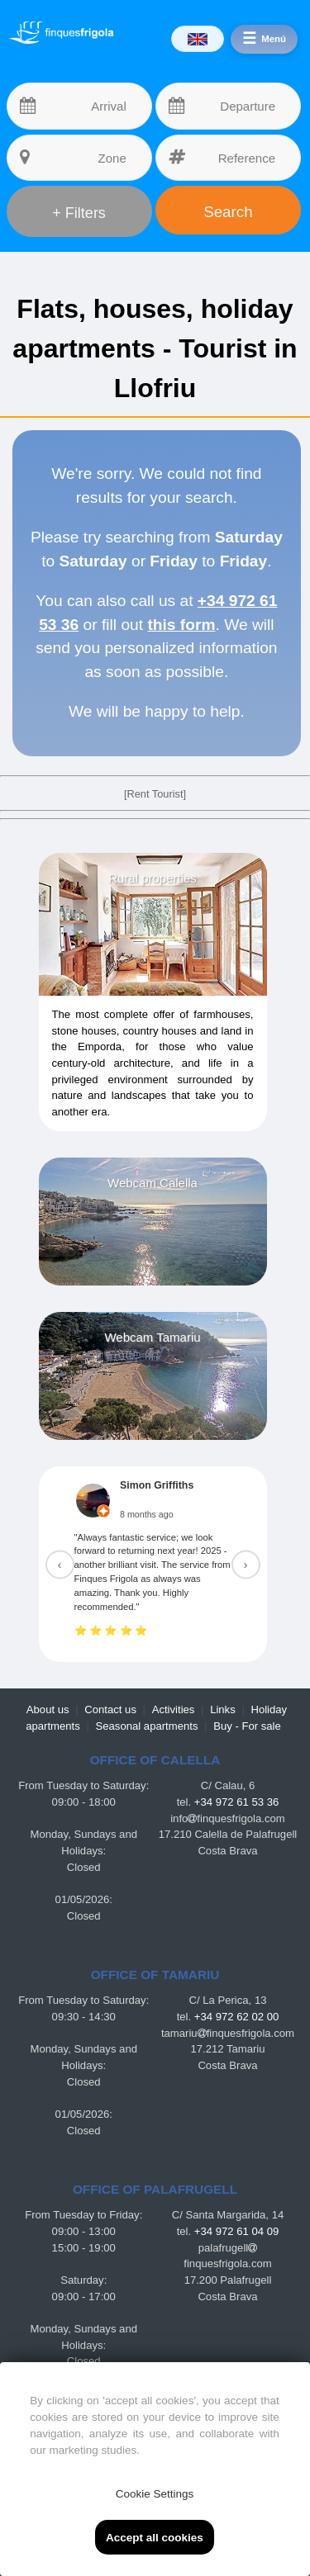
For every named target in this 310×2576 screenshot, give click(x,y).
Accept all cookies (154, 2537)
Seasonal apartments (147, 1726)
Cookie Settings (155, 2494)
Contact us (110, 1709)
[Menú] (262, 39)
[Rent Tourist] (155, 794)
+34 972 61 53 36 (236, 1802)
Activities (173, 1709)
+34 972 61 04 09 (236, 2231)
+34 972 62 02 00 (236, 2016)
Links (223, 1709)
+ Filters (79, 213)
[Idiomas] (194, 39)
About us (47, 1709)
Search (227, 211)
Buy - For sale (247, 1726)
